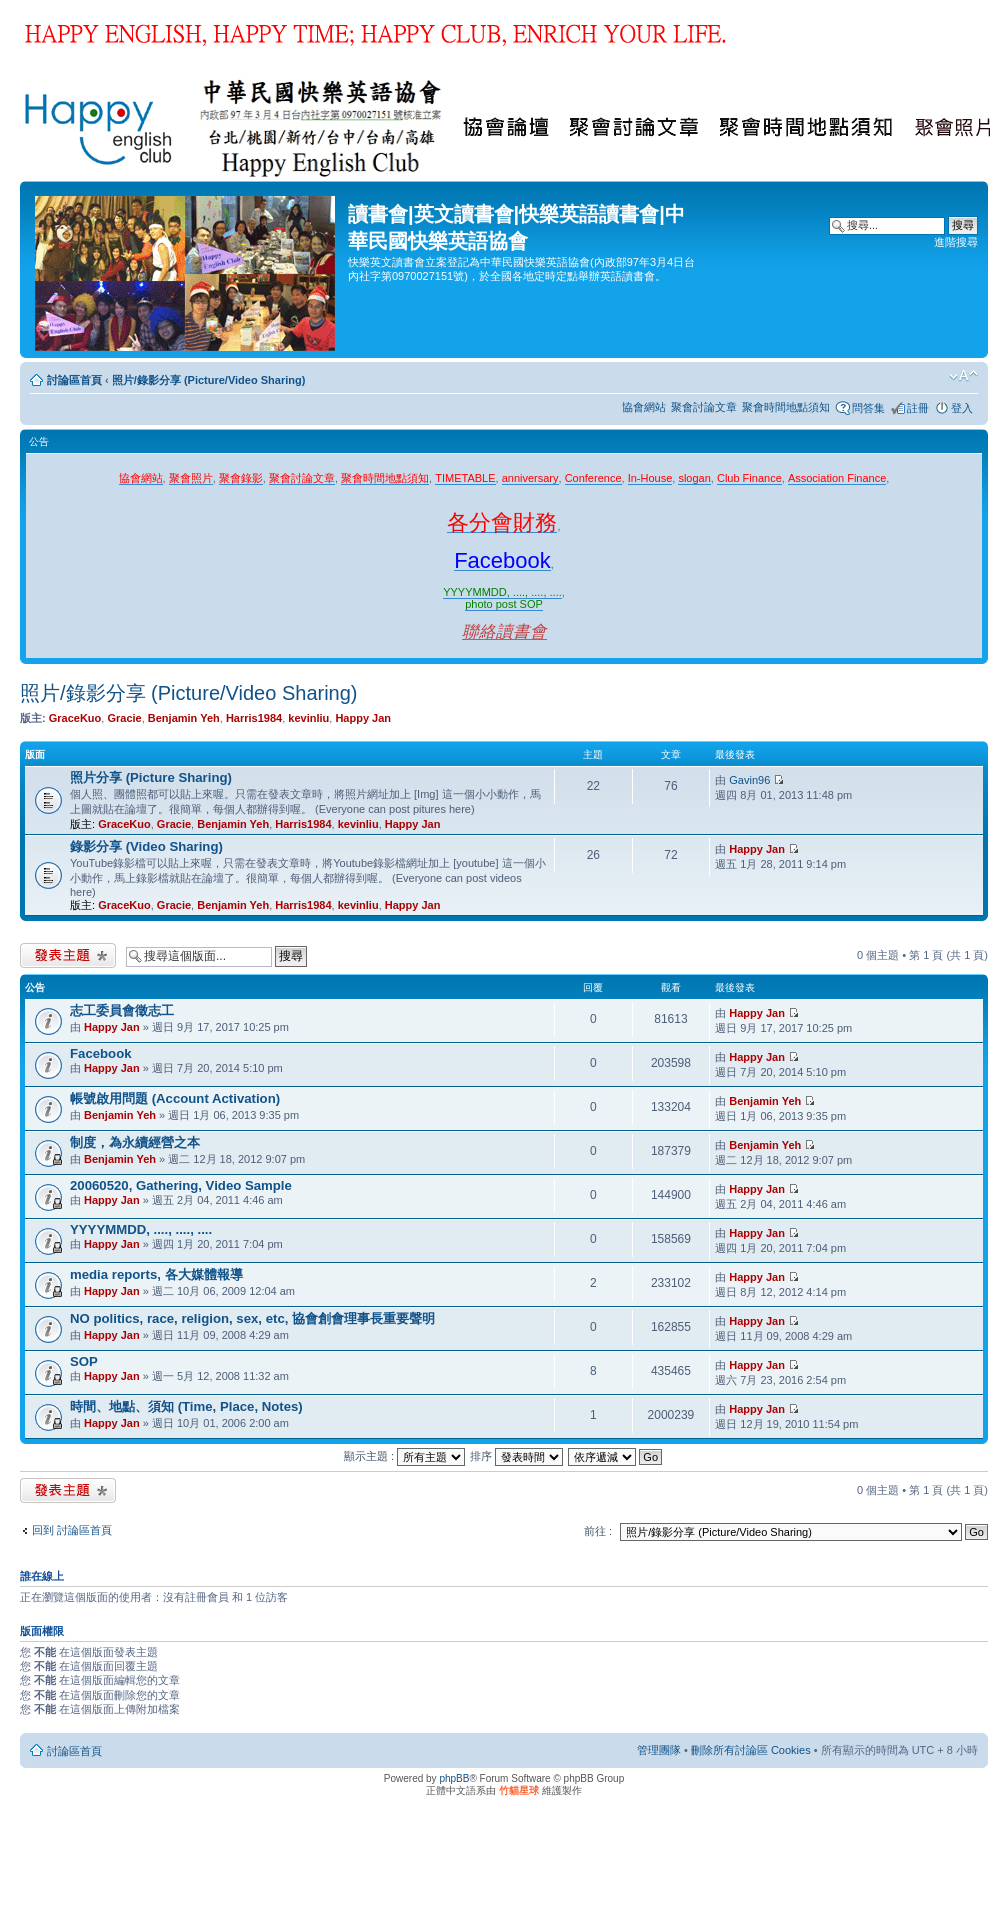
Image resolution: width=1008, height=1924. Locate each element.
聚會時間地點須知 (786, 407)
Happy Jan (363, 718)
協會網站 (644, 407)
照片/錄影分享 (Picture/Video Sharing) (209, 380)
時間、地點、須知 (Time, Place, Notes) (186, 1406)
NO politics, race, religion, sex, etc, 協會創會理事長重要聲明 (252, 1318)
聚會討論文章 (704, 407)
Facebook (101, 1053)
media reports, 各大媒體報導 (156, 1274)
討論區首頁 (74, 380)
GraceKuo (75, 718)
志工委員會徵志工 (122, 1010)
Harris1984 (254, 718)
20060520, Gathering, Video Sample (181, 1185)
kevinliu (308, 718)
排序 (516, 1456)
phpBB (454, 1778)
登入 (962, 408)
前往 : (598, 1531)
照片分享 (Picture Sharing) (151, 777)
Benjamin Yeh (184, 718)
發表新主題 (68, 955)
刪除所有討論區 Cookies (751, 1750)
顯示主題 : (404, 1456)
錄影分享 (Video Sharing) (146, 846)
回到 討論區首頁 (72, 1530)
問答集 (868, 408)
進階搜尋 (956, 242)
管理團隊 (659, 1750)
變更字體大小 (963, 376)
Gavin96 (749, 780)
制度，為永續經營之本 (135, 1142)
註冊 (918, 408)
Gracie (124, 718)
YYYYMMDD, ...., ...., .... (141, 1229)
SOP (84, 1361)
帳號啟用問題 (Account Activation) (175, 1098)
